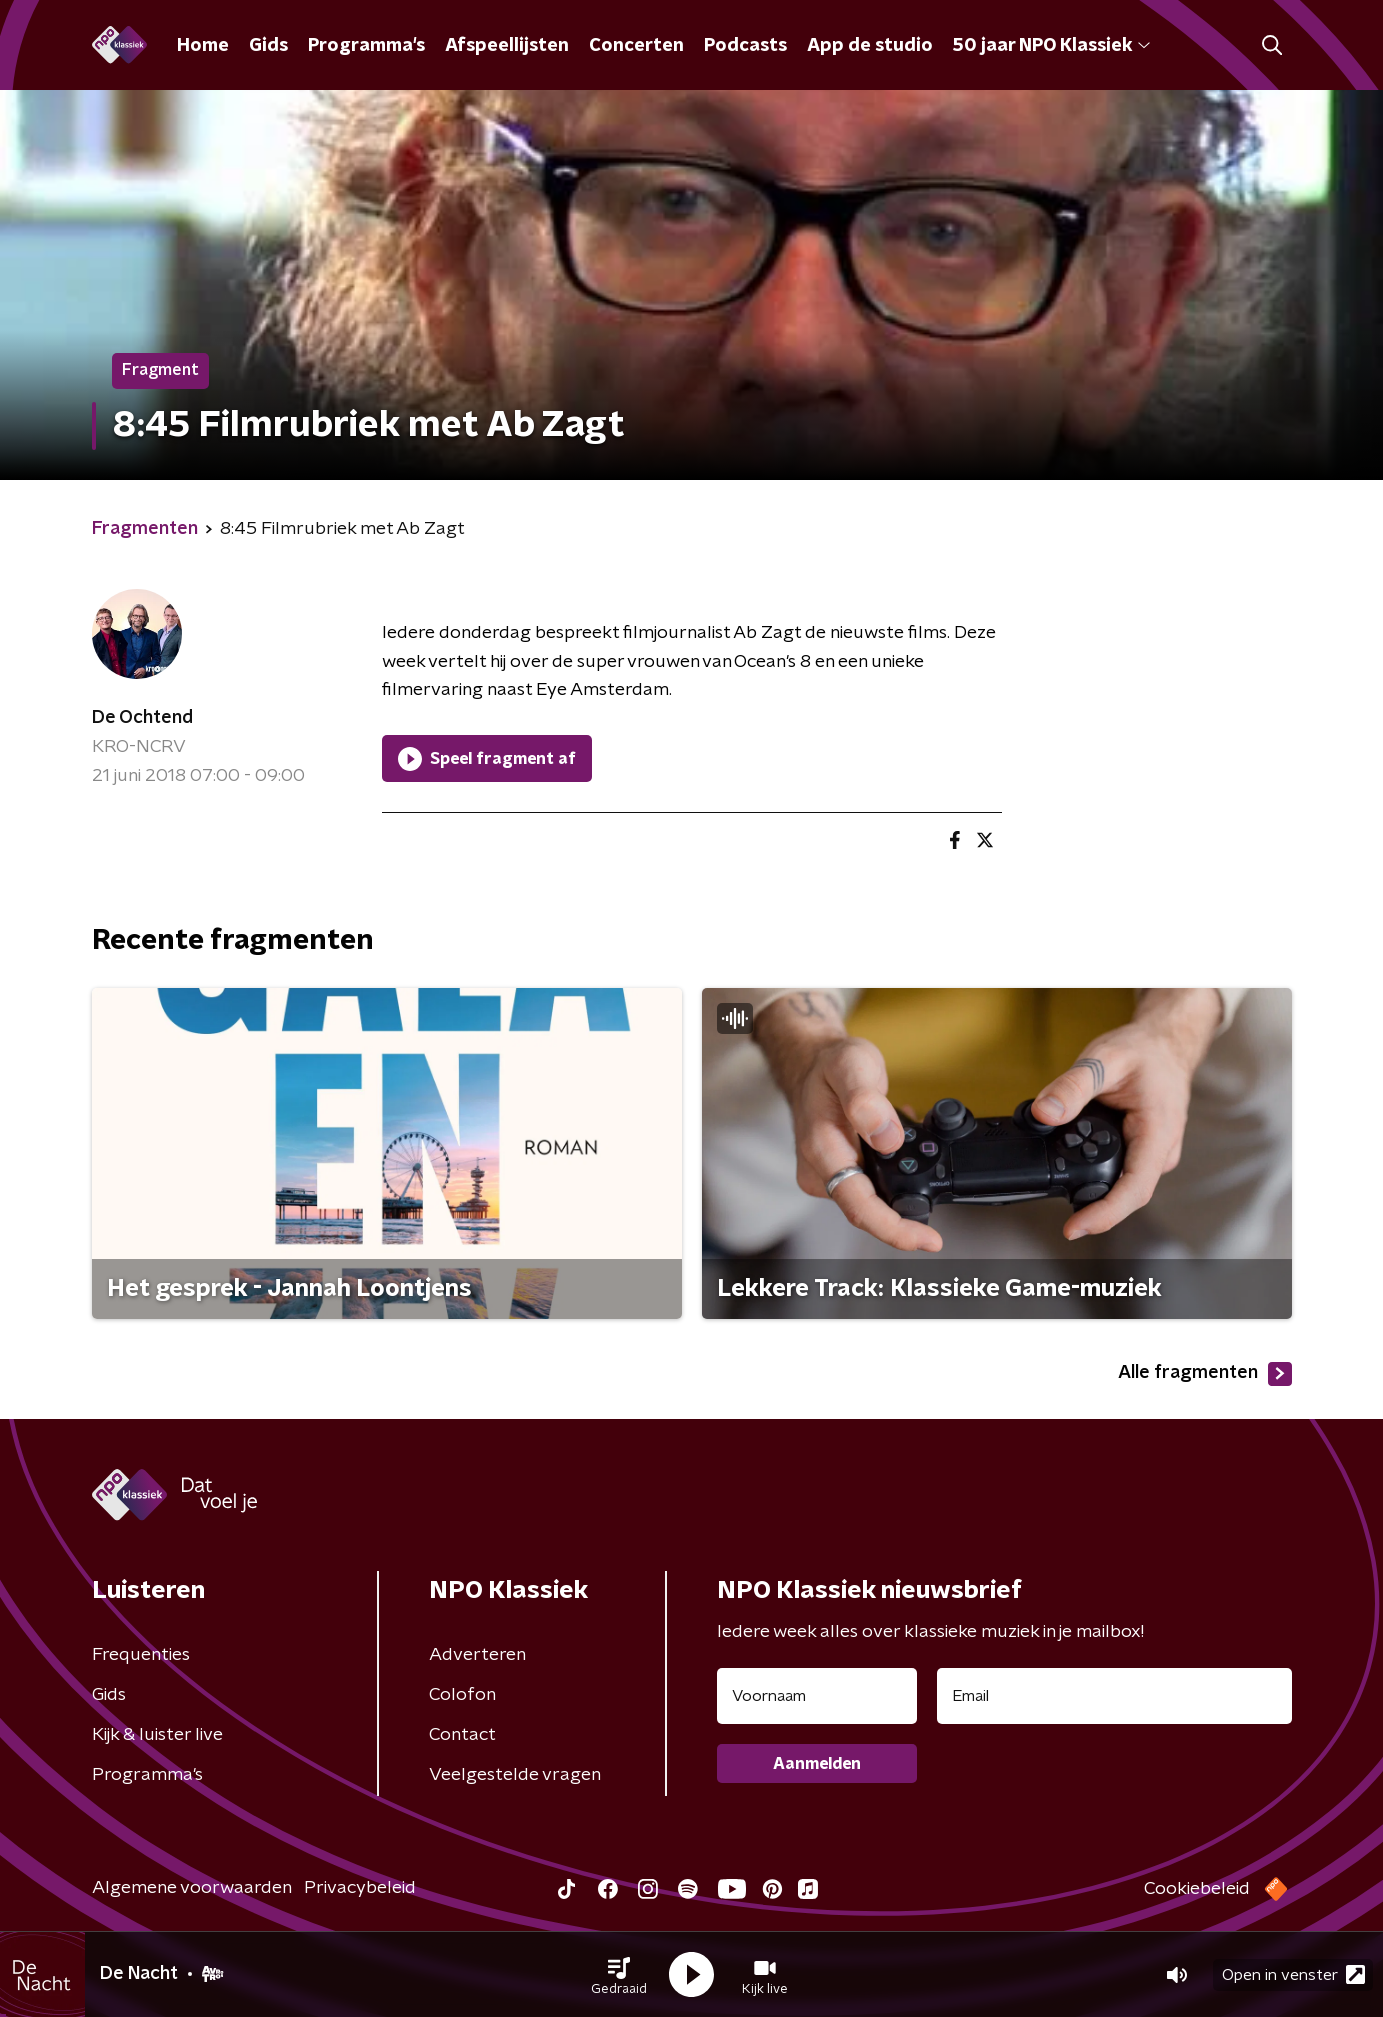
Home (203, 46)
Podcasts (745, 46)
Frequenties (141, 1655)
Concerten (636, 46)
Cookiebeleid (1197, 1889)
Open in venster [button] (1293, 1974)
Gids (268, 46)
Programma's (366, 46)
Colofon (462, 1695)
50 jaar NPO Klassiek (1051, 46)
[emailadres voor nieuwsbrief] (1114, 1696)
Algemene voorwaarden (192, 1888)
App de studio (870, 46)
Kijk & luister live (157, 1735)
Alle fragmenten (1205, 1374)
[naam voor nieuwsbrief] (817, 1696)
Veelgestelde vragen (515, 1775)
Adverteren (477, 1655)
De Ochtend (142, 718)
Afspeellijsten (507, 46)
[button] (619, 1975)
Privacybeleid (360, 1888)
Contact (462, 1735)
